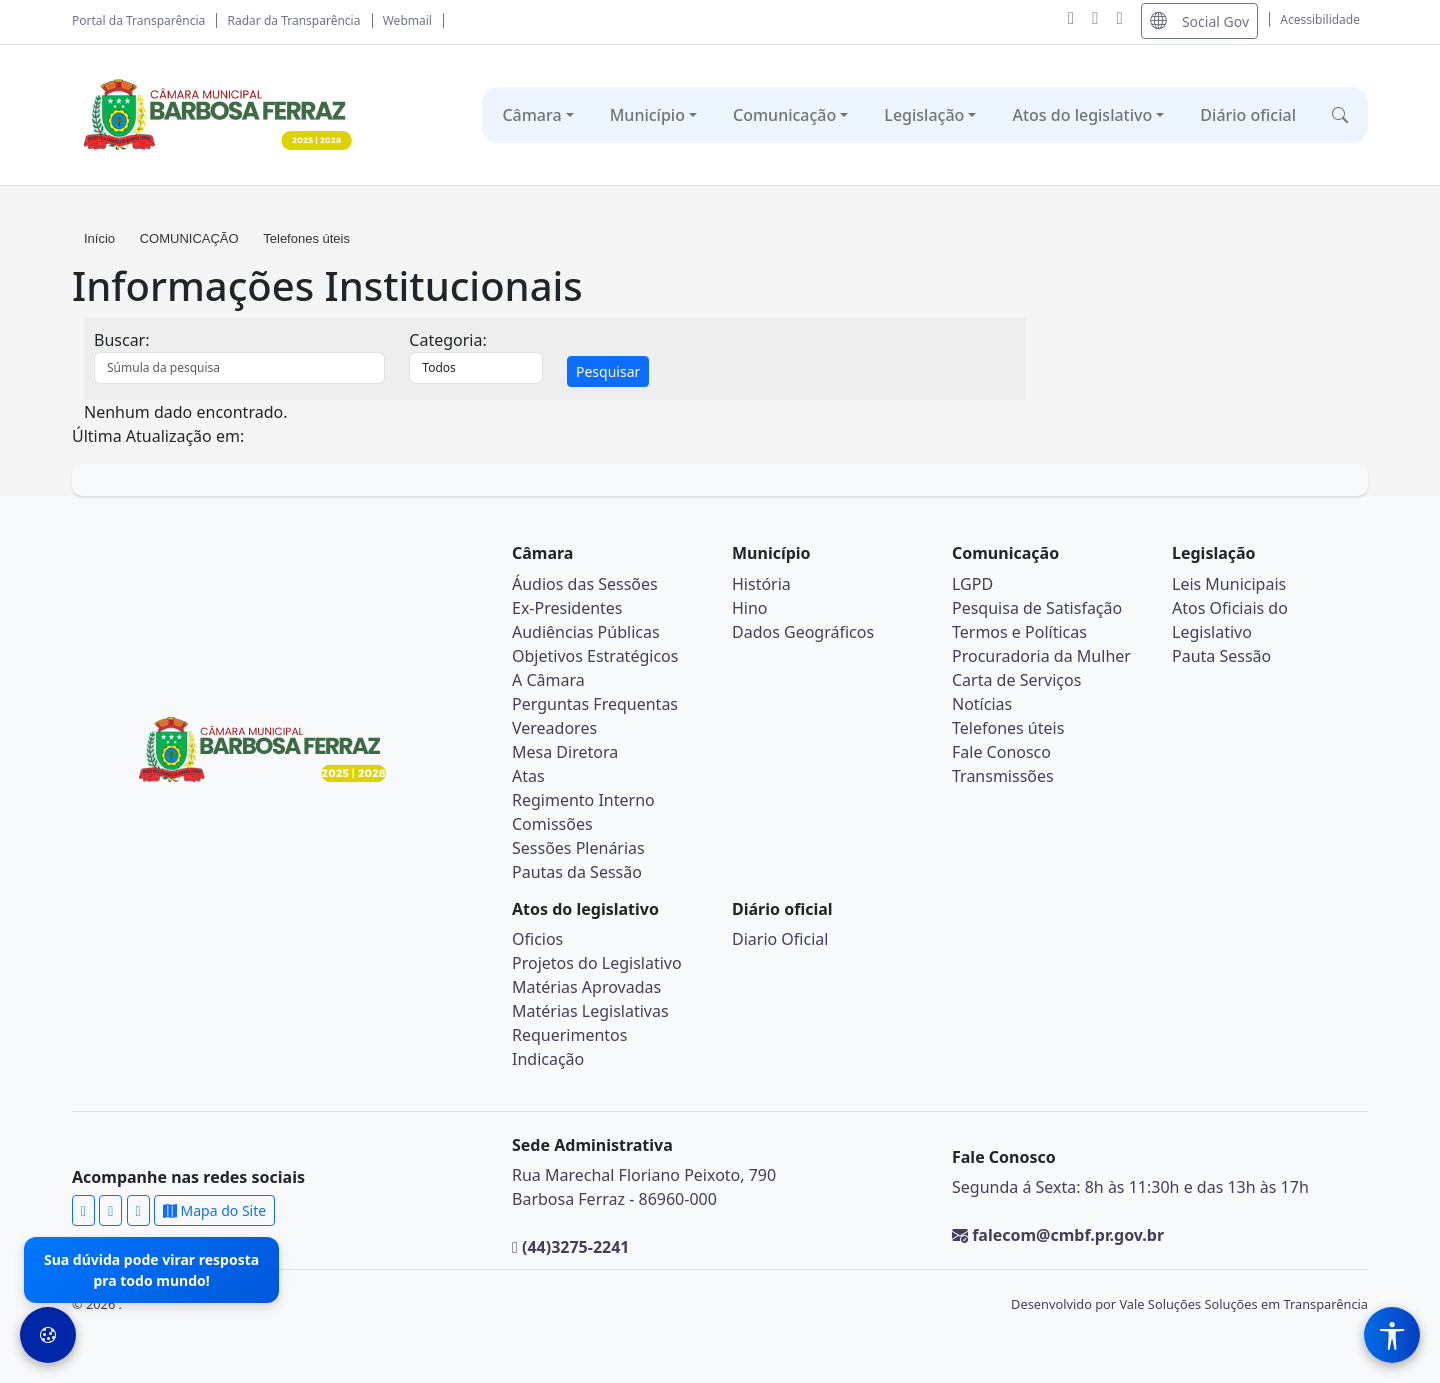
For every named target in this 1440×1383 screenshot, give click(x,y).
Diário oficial (1248, 115)
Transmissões (1003, 776)
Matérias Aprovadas (586, 987)
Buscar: (122, 340)
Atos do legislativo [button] (1082, 115)
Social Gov (1199, 20)
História (761, 584)
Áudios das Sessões (585, 584)
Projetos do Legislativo (597, 963)
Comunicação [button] (784, 115)
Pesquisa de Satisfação (1037, 608)
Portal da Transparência (138, 20)
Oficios (537, 939)
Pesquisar (608, 371)
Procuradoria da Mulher (1041, 656)
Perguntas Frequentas (595, 704)
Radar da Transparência (294, 20)
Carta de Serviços (1016, 680)
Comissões (552, 824)
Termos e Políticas (1019, 632)
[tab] (555, 371)
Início (101, 238)
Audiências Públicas (586, 632)
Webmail (407, 20)
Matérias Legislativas (590, 1011)
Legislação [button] (924, 115)
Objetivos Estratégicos (595, 656)
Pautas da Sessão (577, 872)
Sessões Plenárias (578, 848)
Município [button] (647, 115)
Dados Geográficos (803, 632)
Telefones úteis (306, 238)
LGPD (972, 584)
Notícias (982, 704)
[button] (1340, 115)
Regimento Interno (583, 800)
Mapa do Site (214, 1210)
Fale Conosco (1001, 752)
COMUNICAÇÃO (189, 238)
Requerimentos (569, 1035)
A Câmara (548, 680)
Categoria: (447, 340)
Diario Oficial (780, 939)
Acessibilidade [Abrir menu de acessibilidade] (1320, 19)
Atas (528, 776)
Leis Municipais (1229, 584)
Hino (750, 608)
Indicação (548, 1059)
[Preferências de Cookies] (48, 1335)
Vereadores (554, 728)
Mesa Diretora (565, 752)
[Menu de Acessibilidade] (1392, 1335)
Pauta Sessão (1221, 656)
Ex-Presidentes (567, 608)
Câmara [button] (531, 115)
